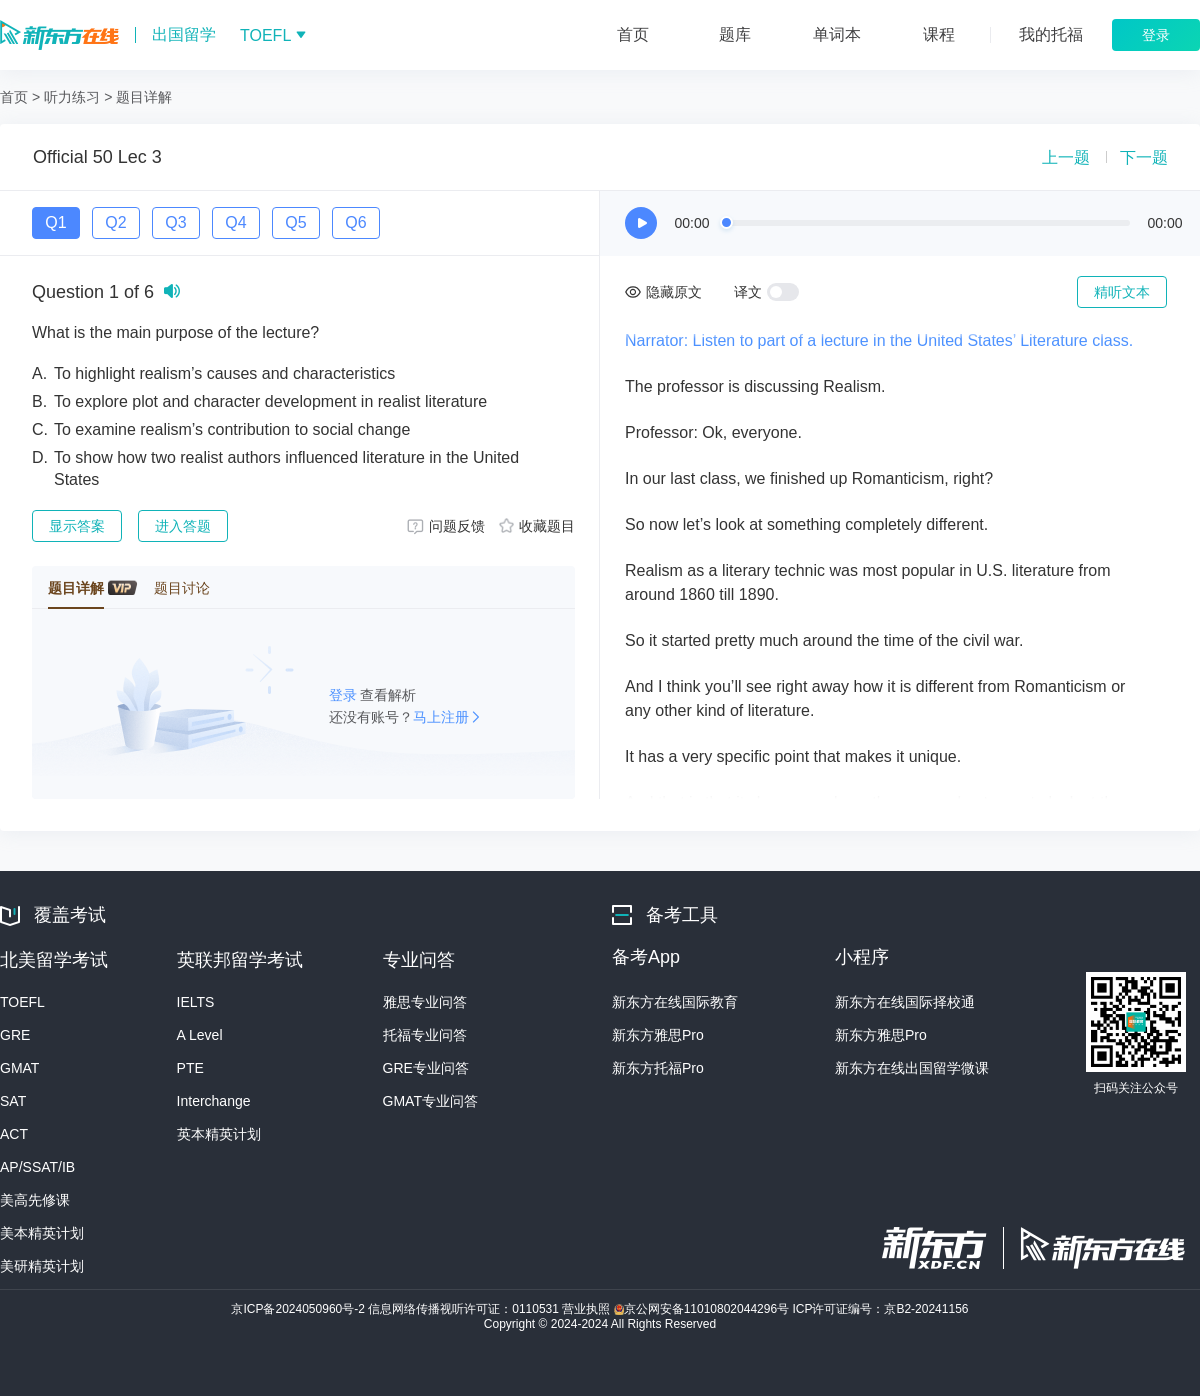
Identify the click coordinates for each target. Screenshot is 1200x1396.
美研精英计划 (42, 1266)
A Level (200, 1035)
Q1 (55, 222)
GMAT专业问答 (430, 1101)
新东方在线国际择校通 (905, 1002)
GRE (15, 1035)
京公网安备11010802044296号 (703, 1309)
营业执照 (587, 1309)
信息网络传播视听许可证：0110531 (465, 1309)
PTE (190, 1068)
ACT (14, 1134)
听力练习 (72, 97)
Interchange (214, 1101)
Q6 (355, 222)
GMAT (19, 1068)
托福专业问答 (425, 1035)
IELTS (196, 1002)
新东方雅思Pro (658, 1035)
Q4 (235, 222)
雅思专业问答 (425, 1002)
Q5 (295, 222)
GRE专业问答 (426, 1068)
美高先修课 (35, 1200)
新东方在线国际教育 (675, 1002)
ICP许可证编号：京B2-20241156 (880, 1309)
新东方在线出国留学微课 (912, 1068)
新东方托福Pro (658, 1068)
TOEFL (22, 1002)
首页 (14, 97)
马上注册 (441, 717)
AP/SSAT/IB (37, 1167)
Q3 (175, 222)
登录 (345, 695)
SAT (13, 1101)
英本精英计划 (219, 1134)
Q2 (115, 222)
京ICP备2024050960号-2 (299, 1309)
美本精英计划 (42, 1233)
